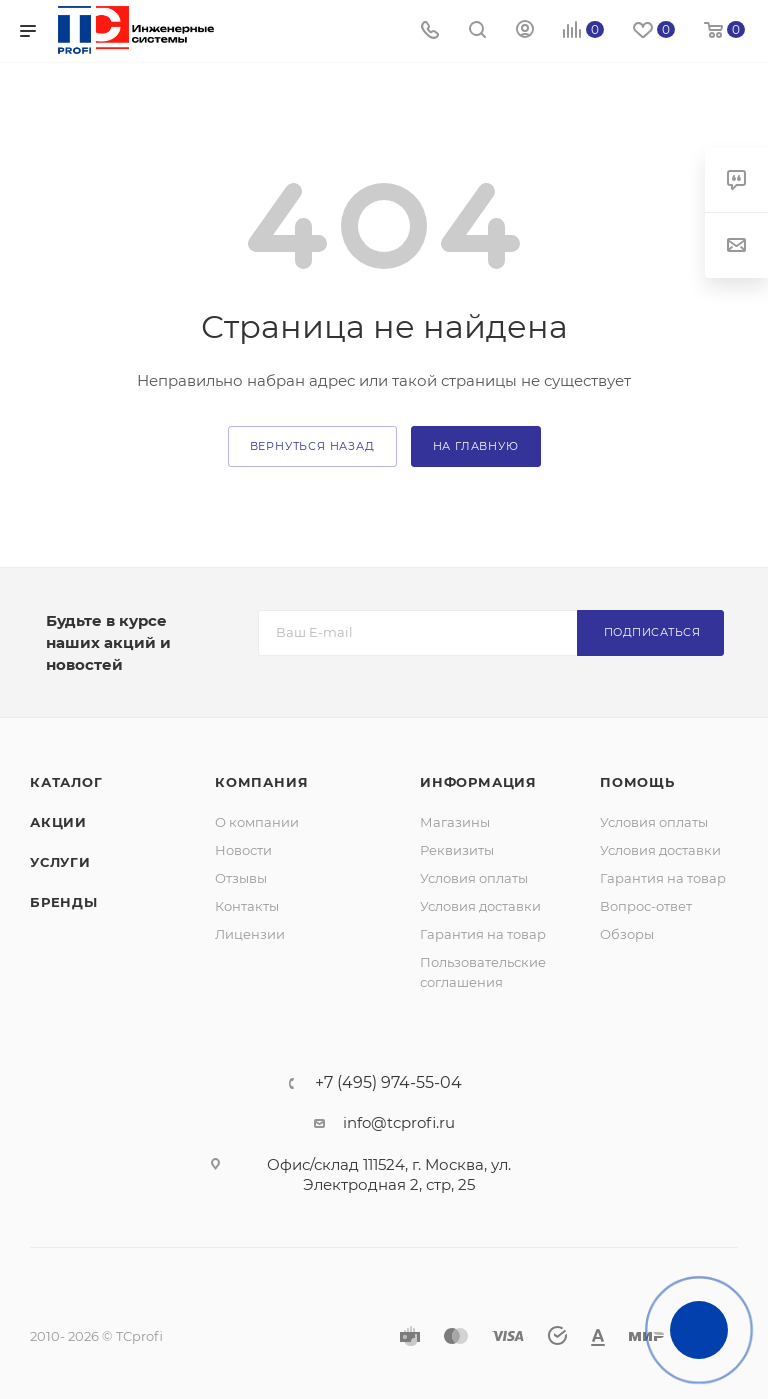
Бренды (64, 902)
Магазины (455, 822)
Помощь (637, 782)
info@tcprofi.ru (399, 1122)
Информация (478, 782)
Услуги (60, 862)
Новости (243, 850)
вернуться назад (312, 446)
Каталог (66, 782)
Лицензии (250, 934)
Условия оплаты (474, 878)
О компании (257, 822)
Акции (58, 822)
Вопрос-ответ (646, 906)
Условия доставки (480, 906)
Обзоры (627, 934)
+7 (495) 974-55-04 (388, 1083)
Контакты (247, 906)
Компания (261, 782)
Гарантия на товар (483, 934)
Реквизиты (457, 850)
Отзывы (241, 878)
